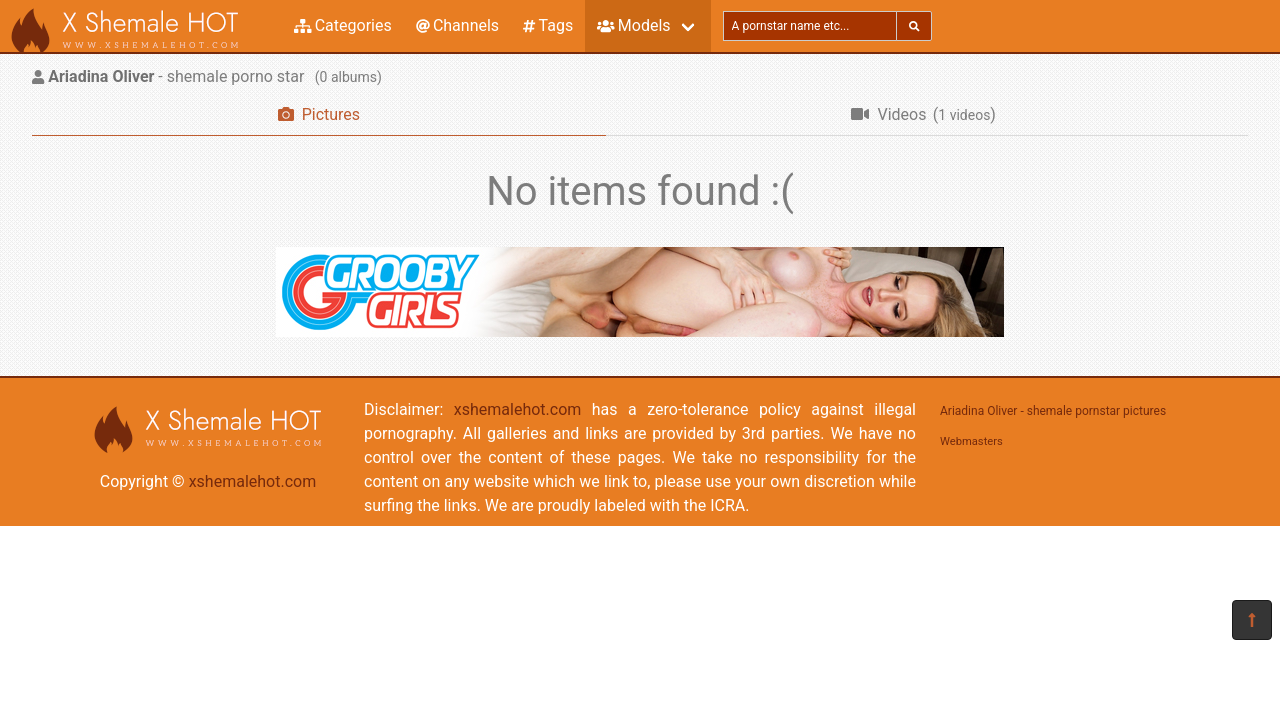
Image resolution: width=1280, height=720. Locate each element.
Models (633, 25)
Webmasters (971, 441)
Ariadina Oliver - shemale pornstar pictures (1053, 411)
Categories (343, 25)
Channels (457, 25)
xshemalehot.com (253, 481)
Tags (548, 25)
